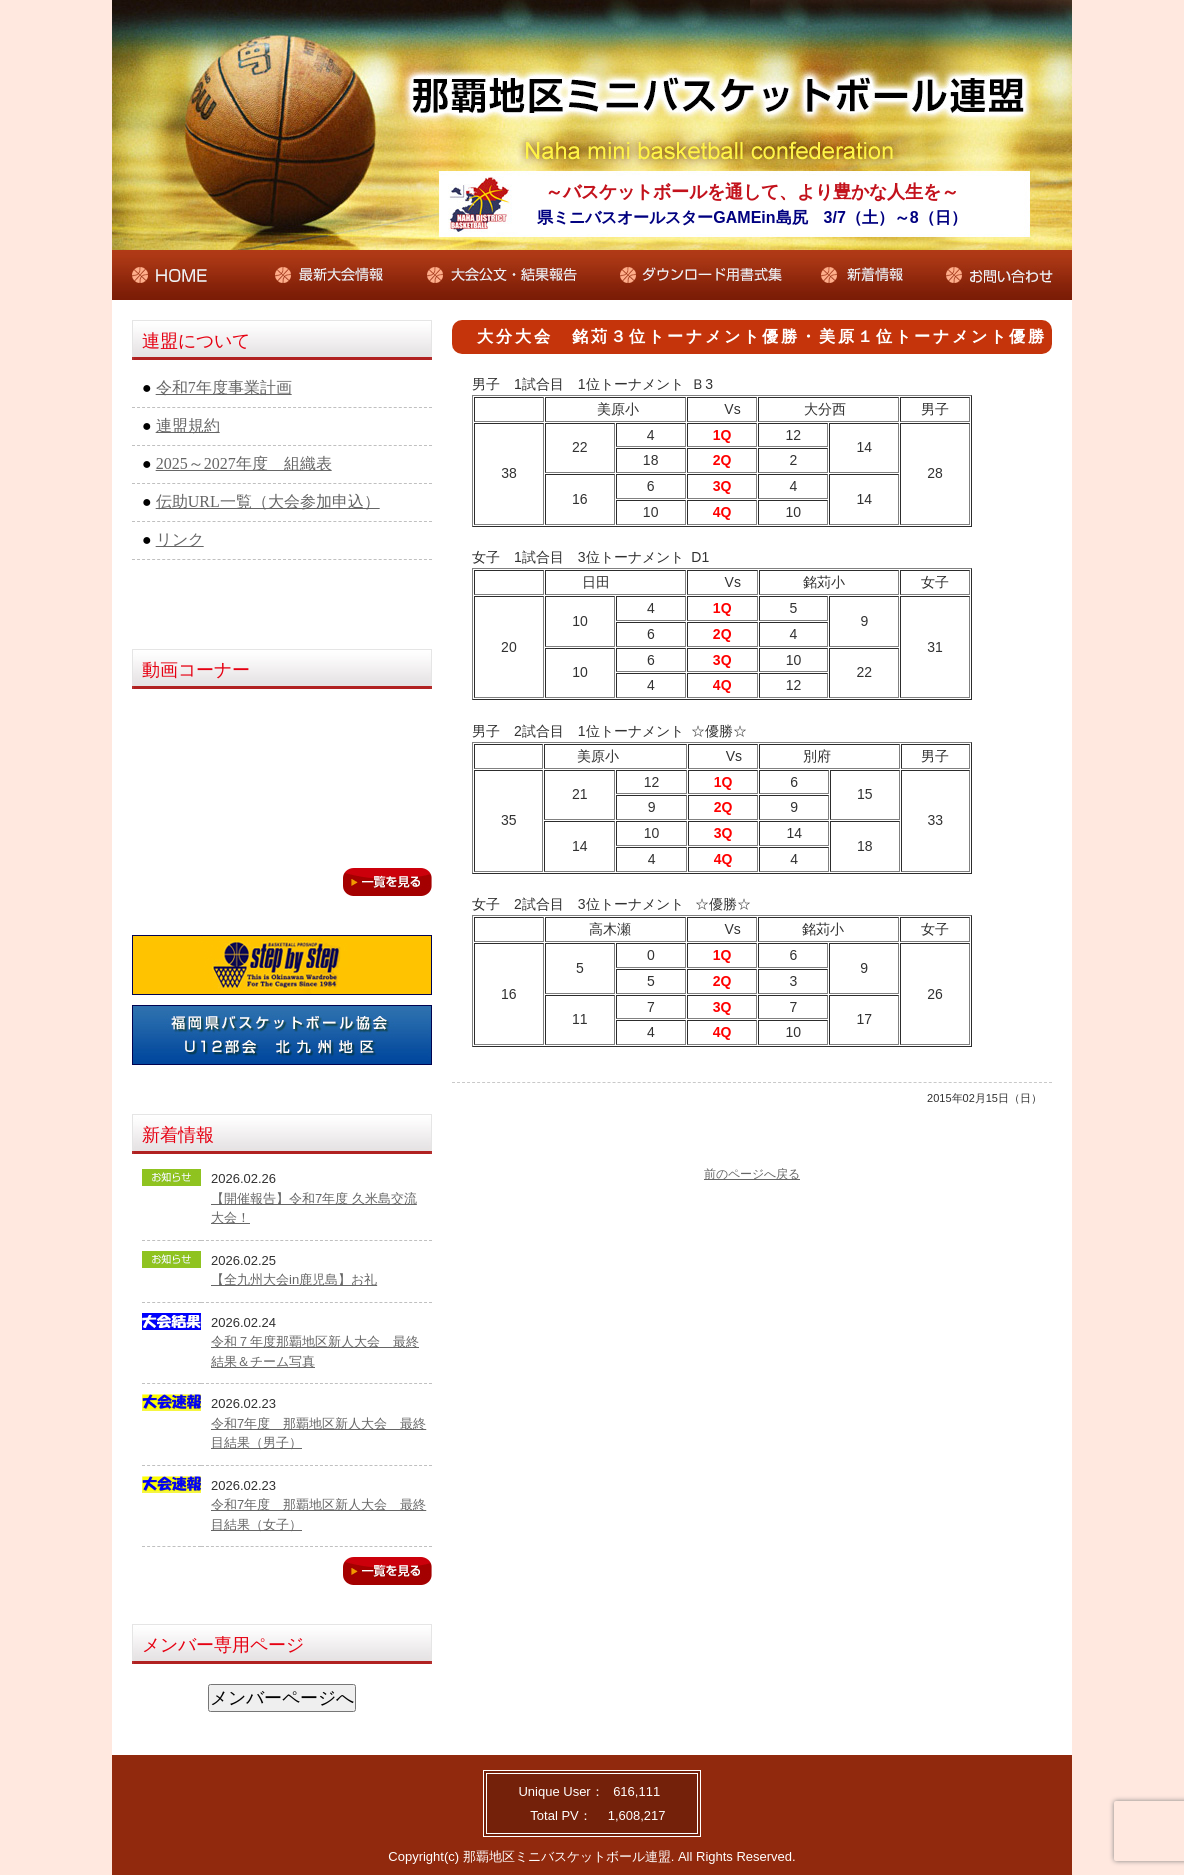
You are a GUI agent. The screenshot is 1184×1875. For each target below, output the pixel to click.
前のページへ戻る (752, 1174)
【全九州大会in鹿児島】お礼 (294, 1279)
